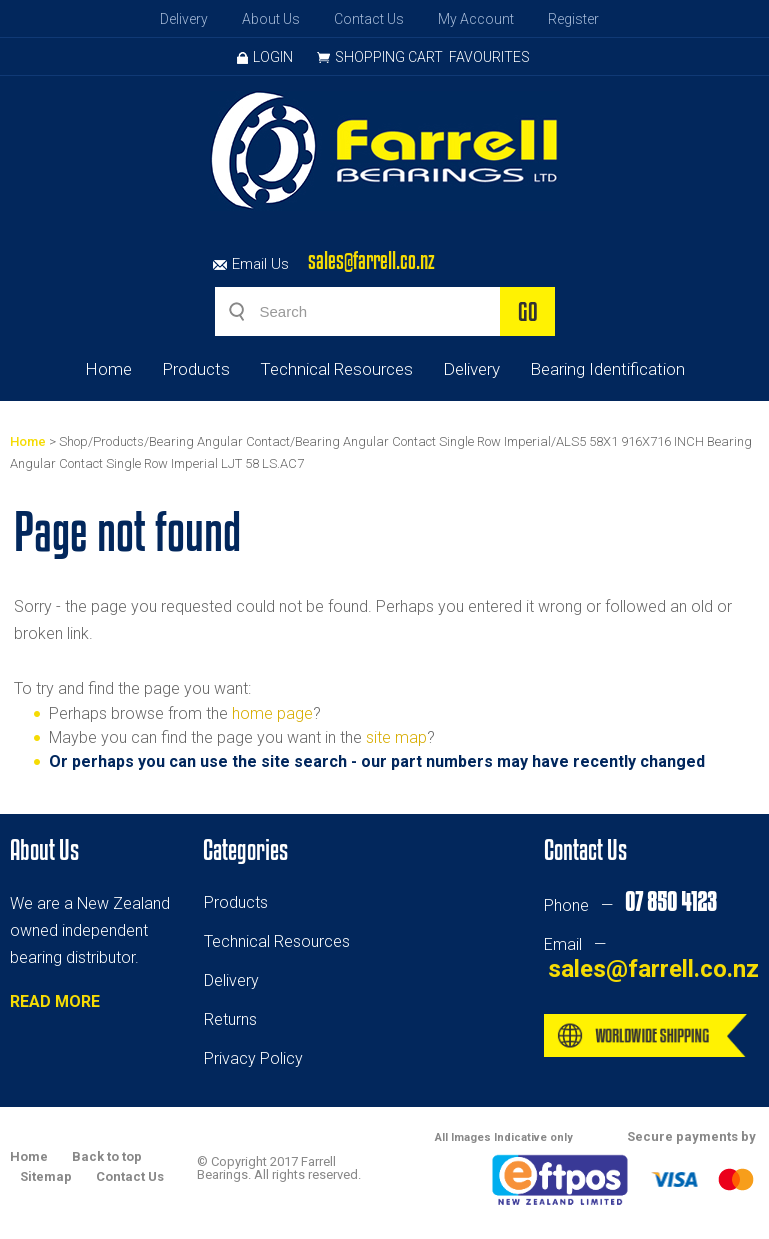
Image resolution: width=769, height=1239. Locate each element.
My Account (476, 19)
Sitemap (46, 1176)
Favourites (489, 57)
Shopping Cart (389, 57)
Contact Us (369, 19)
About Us (271, 19)
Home (108, 369)
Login (265, 57)
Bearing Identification (607, 369)
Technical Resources (336, 369)
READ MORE (55, 1001)
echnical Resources (281, 941)
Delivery (184, 19)
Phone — (630, 905)
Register (573, 19)
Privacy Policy (253, 1058)
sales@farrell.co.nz (371, 260)
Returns (230, 1019)
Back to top (107, 1156)
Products (196, 369)
